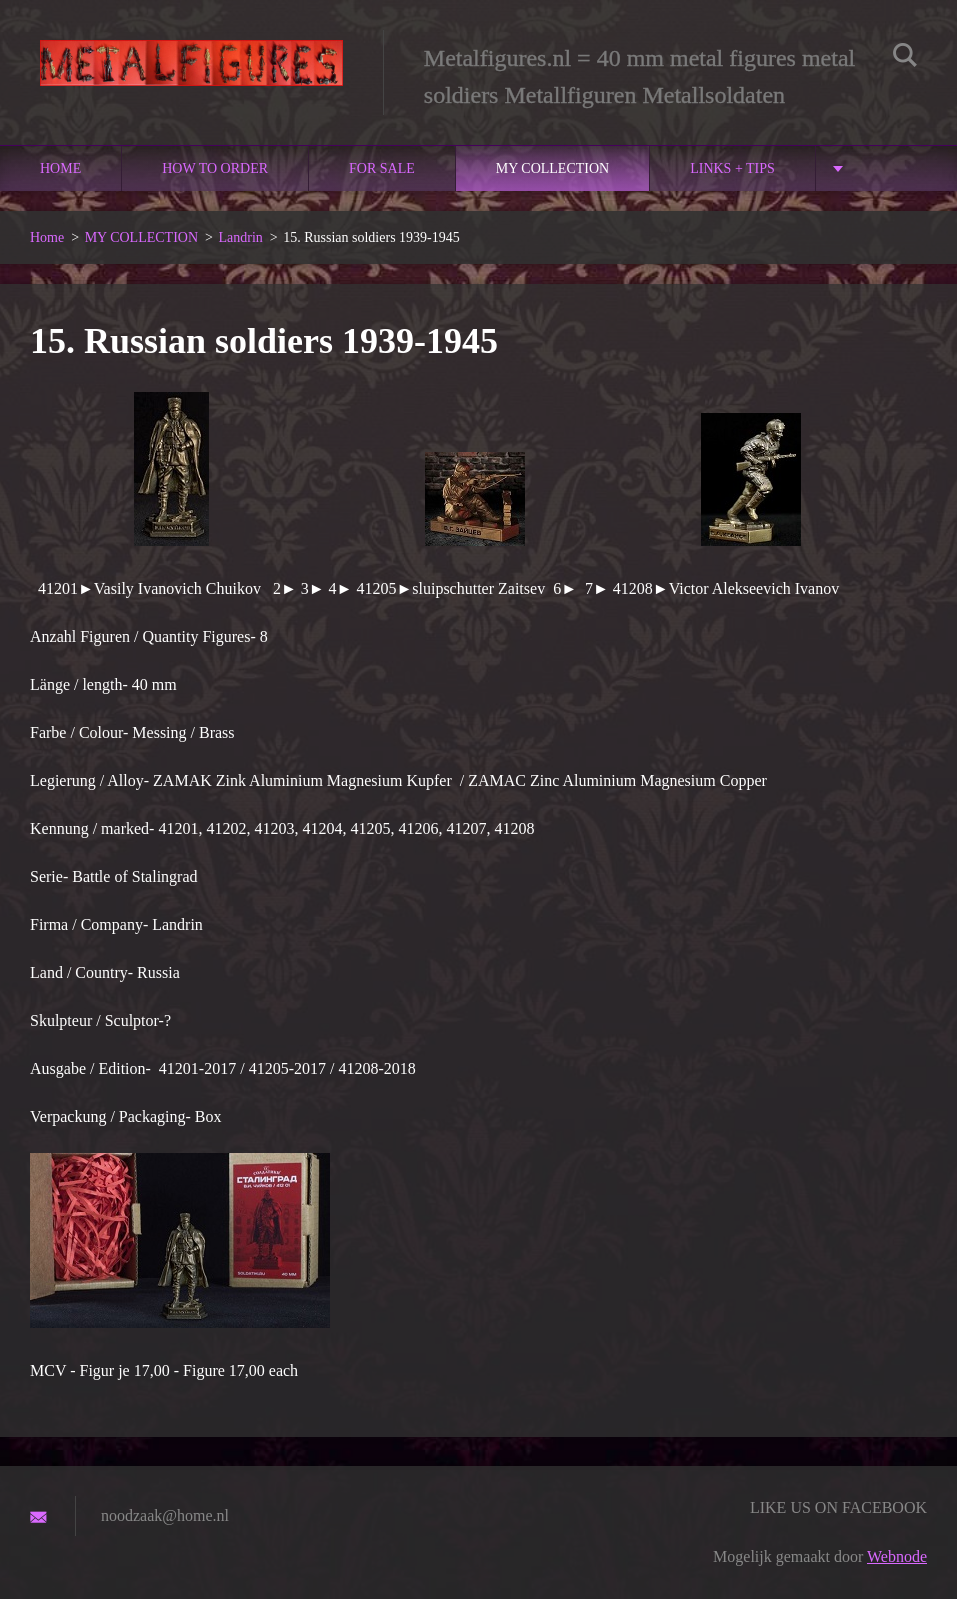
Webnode (897, 1556)
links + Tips (732, 168)
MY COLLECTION (552, 168)
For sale (382, 168)
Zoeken (905, 58)
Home (60, 168)
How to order (215, 168)
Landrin (240, 237)
